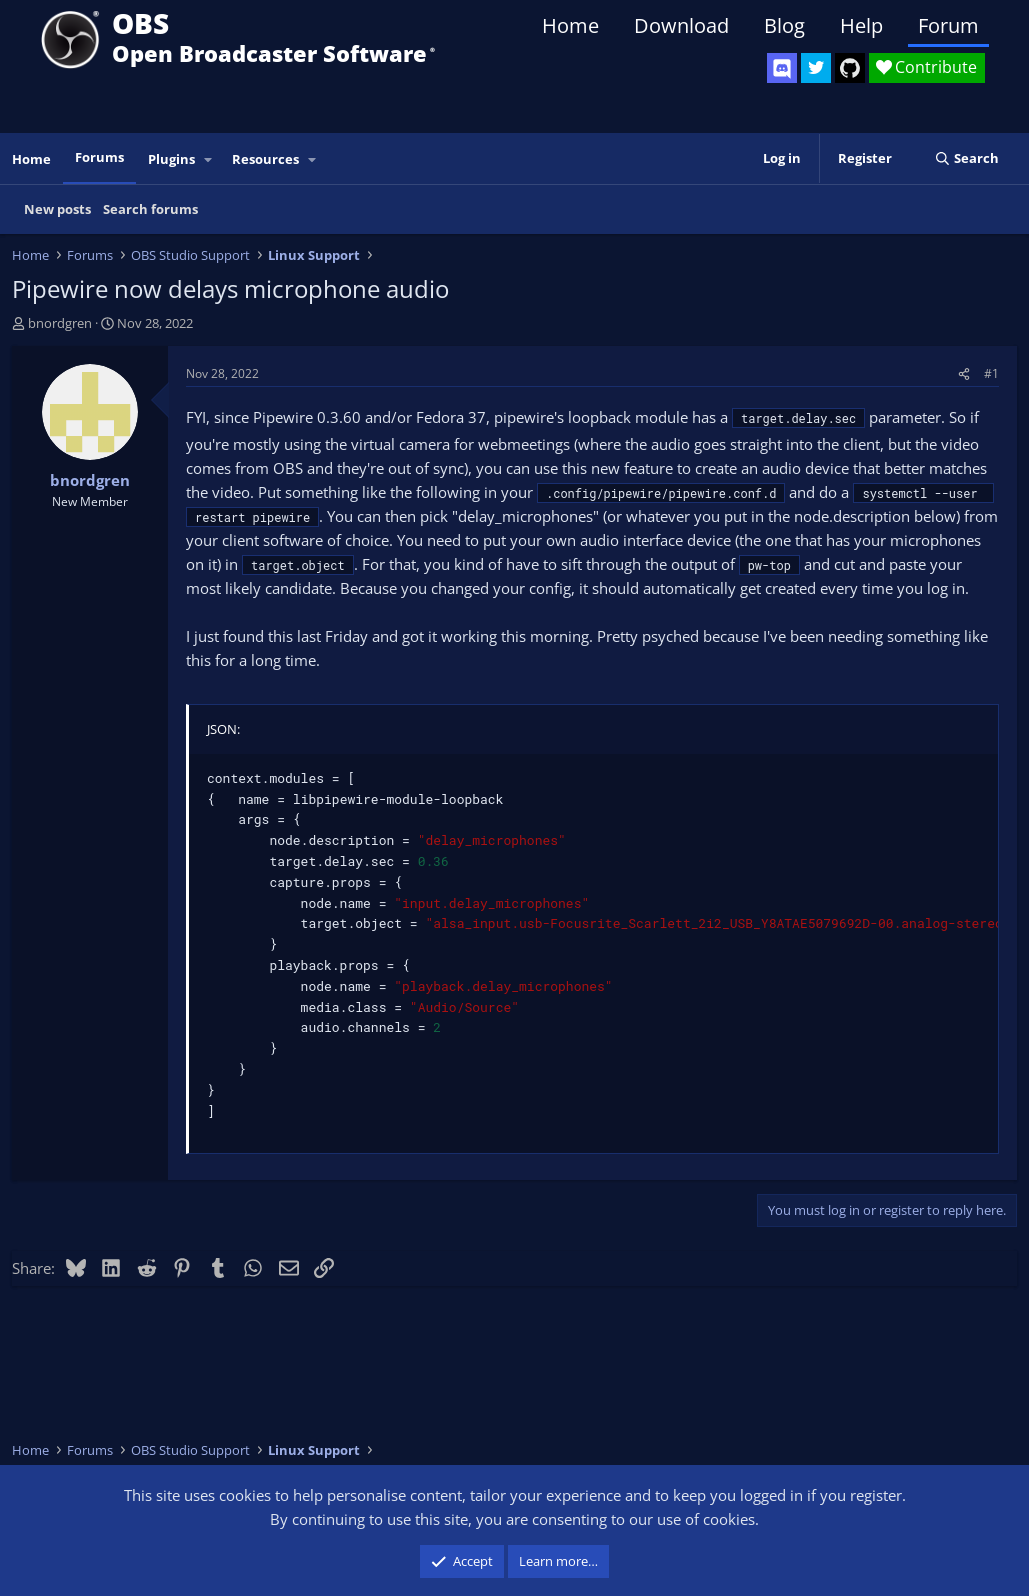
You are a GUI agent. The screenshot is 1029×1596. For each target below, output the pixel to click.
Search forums (150, 209)
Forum (948, 25)
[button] (209, 159)
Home (570, 25)
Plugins (171, 159)
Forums (99, 157)
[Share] (964, 373)
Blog (784, 25)
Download (681, 25)
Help (861, 25)
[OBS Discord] (782, 68)
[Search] (966, 158)
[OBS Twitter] (816, 68)
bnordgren (60, 323)
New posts (57, 209)
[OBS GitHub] (850, 68)
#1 (991, 373)
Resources (265, 159)
